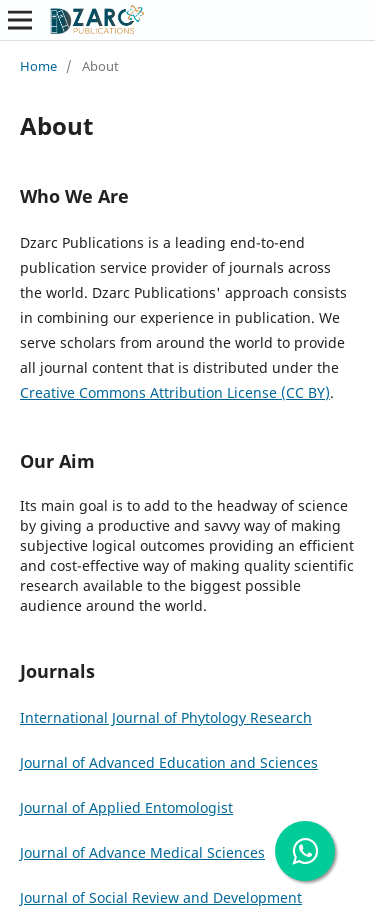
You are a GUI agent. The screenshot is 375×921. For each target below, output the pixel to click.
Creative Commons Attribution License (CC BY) (175, 392)
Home (38, 66)
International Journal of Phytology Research (166, 717)
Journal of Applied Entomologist (126, 807)
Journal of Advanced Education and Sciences (169, 762)
